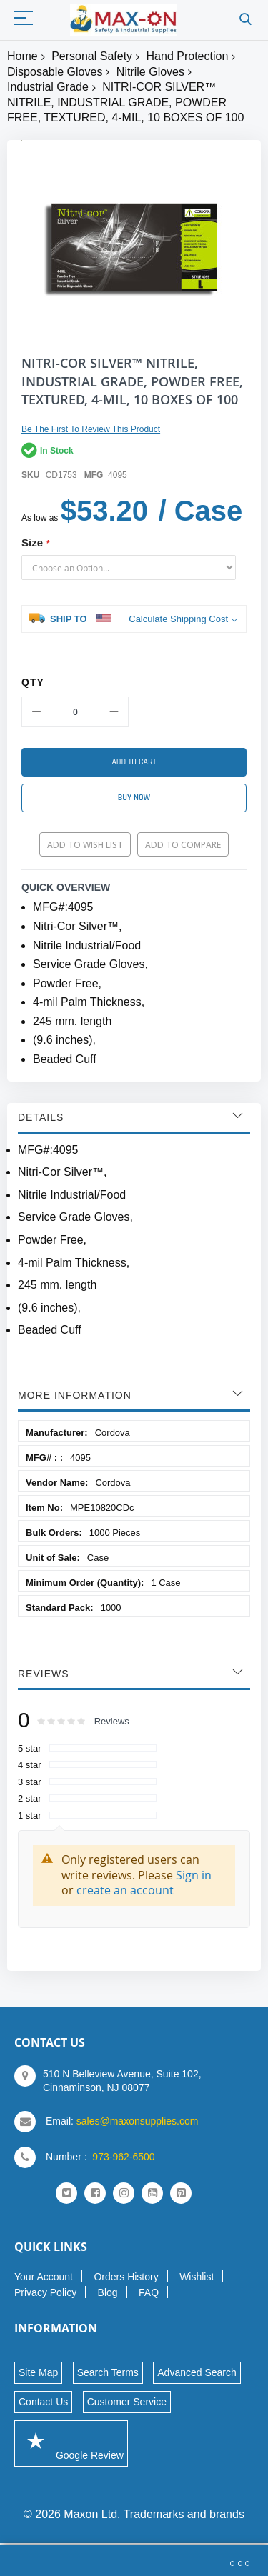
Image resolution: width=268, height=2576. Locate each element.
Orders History (126, 2276)
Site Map (38, 2372)
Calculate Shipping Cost (178, 619)
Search (245, 19)
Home (22, 56)
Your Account (43, 2276)
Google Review (71, 2443)
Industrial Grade (48, 87)
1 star (29, 1815)
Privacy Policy (45, 2292)
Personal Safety (91, 56)
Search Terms (108, 2372)
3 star (29, 1782)
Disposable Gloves (54, 72)
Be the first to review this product (90, 429)
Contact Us (43, 2401)
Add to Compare (183, 845)
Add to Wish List (85, 845)
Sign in (194, 1875)
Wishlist (196, 2276)
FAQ (149, 2292)
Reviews (43, 1673)
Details (41, 1117)
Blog (108, 2292)
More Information (74, 1395)
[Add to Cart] (134, 762)
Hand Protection (188, 56)
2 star (29, 1798)
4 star (29, 1764)
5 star (29, 1748)
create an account (125, 1890)
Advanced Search (197, 2372)
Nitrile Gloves (150, 72)
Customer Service (127, 2401)
